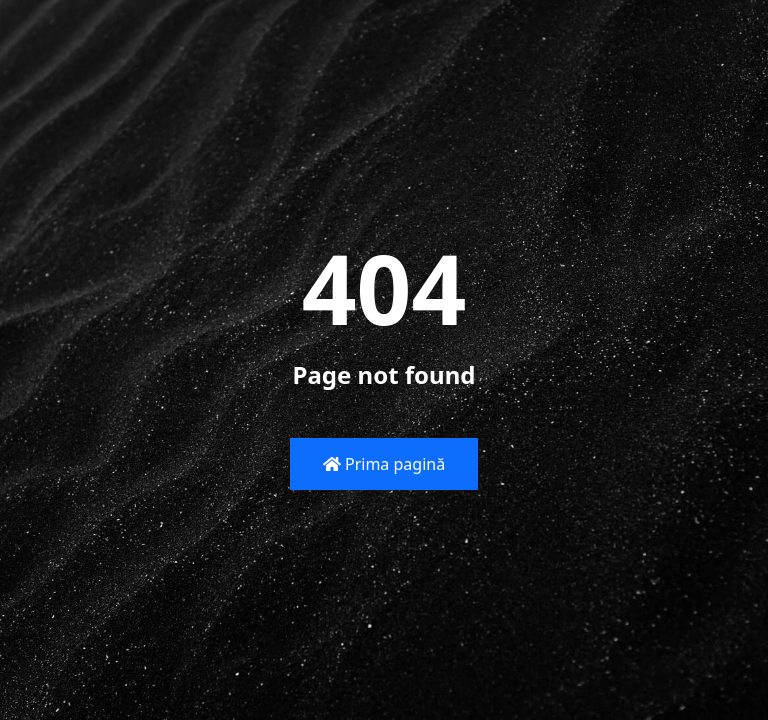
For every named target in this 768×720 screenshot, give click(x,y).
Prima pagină (384, 464)
